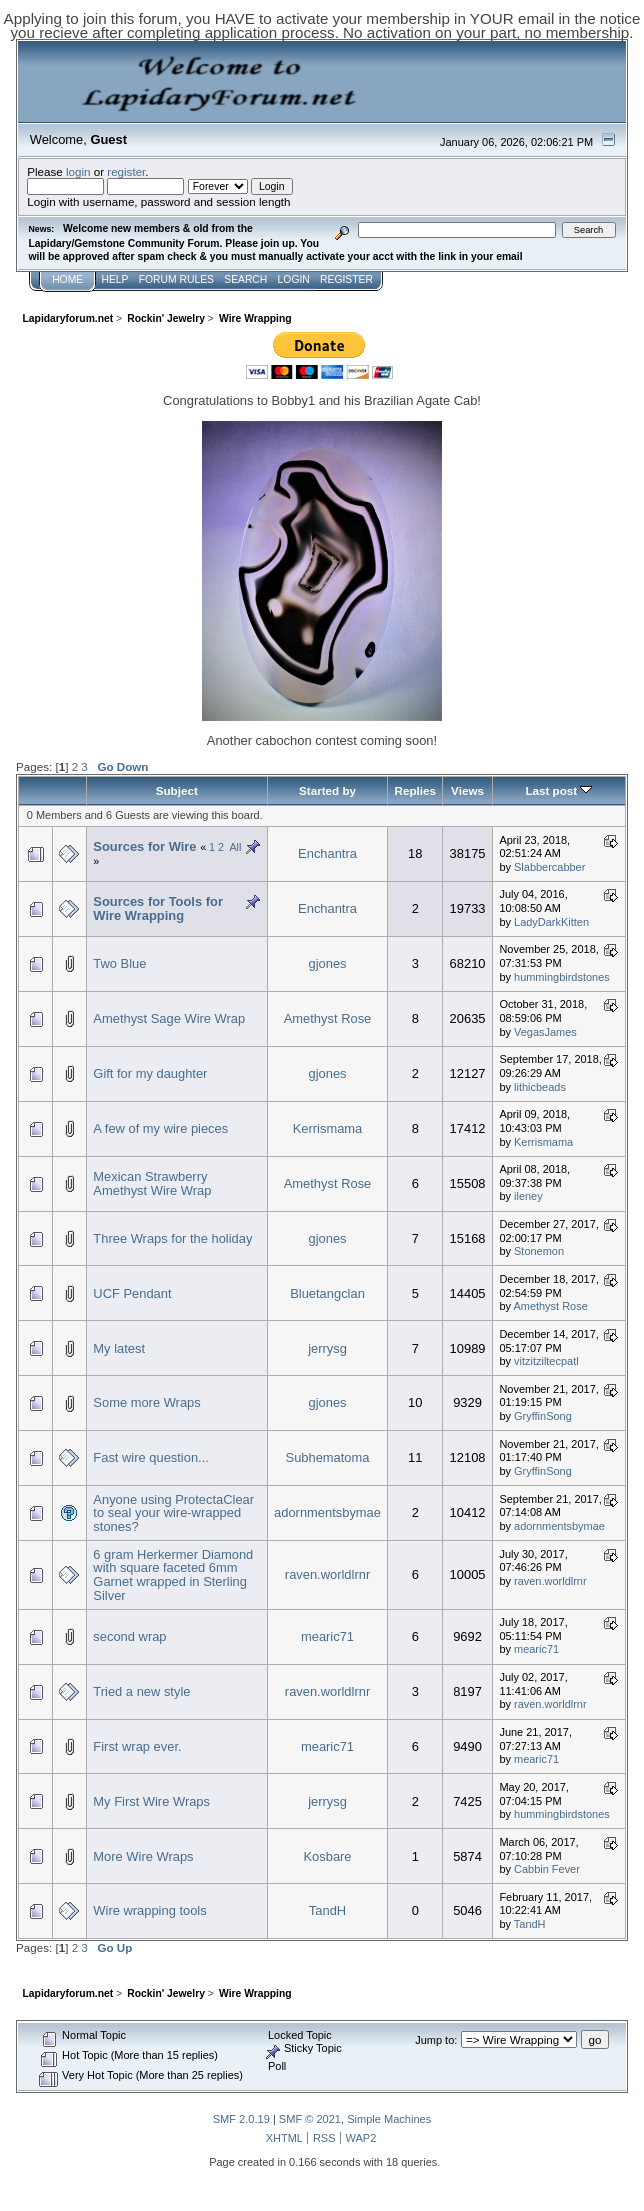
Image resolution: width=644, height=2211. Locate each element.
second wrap (129, 1636)
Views (467, 790)
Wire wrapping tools (149, 1910)
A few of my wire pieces (160, 1128)
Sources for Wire (144, 846)
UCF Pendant (132, 1293)
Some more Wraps (146, 1402)
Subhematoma (328, 1457)
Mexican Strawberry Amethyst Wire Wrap (152, 1183)
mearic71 (327, 1636)
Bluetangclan (327, 1293)
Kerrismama (328, 1128)
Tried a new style (141, 1691)
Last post (558, 790)
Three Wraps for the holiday (172, 1238)
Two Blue (119, 963)
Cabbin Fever (547, 1869)
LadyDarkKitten (551, 922)
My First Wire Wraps (151, 1801)
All (235, 847)
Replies (415, 790)
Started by (327, 790)
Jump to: (436, 2040)
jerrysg (327, 1348)
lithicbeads (540, 1087)
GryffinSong (543, 1416)
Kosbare (327, 1856)
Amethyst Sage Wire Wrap (169, 1018)
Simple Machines (389, 2119)
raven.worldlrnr (327, 1574)
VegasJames (545, 1032)
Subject (177, 790)
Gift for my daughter (150, 1073)
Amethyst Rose (328, 1018)
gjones (327, 963)
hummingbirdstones (562, 977)
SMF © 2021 (310, 2119)
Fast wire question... (151, 1457)
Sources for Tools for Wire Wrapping (158, 908)
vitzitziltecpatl (546, 1361)
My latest (119, 1348)
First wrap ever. (137, 1746)
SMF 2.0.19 (241, 2119)
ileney (528, 1196)
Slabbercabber (549, 867)
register (126, 171)
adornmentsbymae (327, 1512)
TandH (327, 1910)
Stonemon (539, 1251)
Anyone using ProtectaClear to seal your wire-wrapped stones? (173, 1513)
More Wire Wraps (143, 1856)
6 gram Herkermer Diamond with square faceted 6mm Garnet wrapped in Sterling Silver (173, 1575)
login (78, 171)
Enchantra (327, 853)
